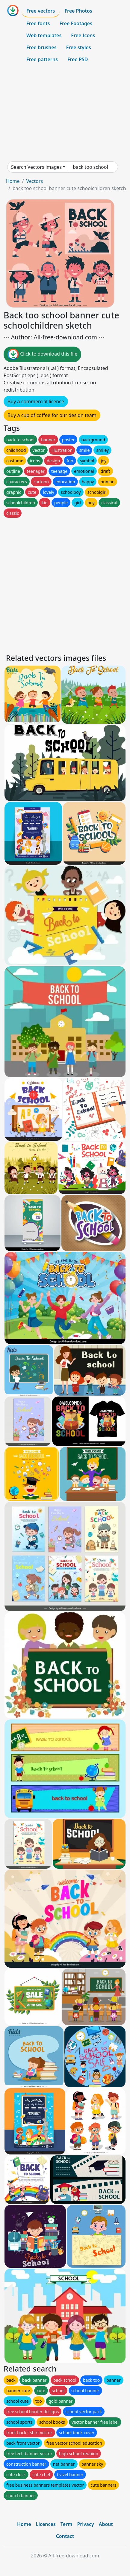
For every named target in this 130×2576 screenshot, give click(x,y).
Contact (65, 2536)
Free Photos (78, 10)
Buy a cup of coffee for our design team (51, 415)
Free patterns (42, 59)
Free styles (78, 47)
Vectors (34, 181)
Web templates (43, 35)
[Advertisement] (65, 113)
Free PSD (77, 59)
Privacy (85, 2524)
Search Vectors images (36, 167)
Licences (46, 2524)
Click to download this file (42, 354)
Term (66, 2524)
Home (13, 181)
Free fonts (38, 23)
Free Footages (76, 23)
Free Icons (83, 35)
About (106, 2524)
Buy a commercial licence (35, 401)
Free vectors (40, 10)
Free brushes (41, 47)
